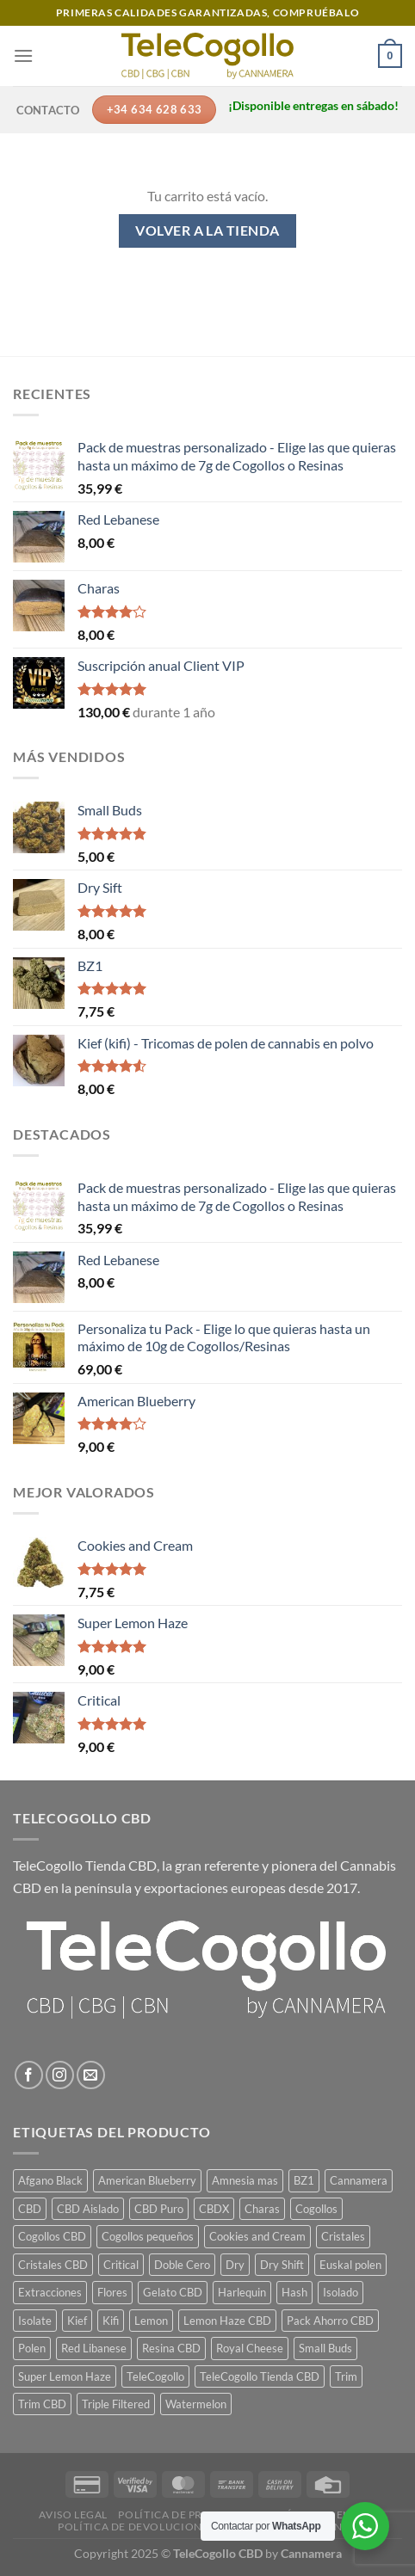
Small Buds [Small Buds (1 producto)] (325, 2348)
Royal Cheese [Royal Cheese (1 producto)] (249, 2348)
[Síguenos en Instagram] (60, 2075)
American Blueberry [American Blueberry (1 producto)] (147, 2180)
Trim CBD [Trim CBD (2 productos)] (42, 2404)
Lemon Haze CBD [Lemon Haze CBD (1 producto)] (227, 2320)
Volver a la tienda (207, 230)
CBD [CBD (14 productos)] (29, 2209)
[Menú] (23, 55)
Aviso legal (73, 2514)
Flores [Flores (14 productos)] (112, 2292)
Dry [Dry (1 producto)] (235, 2265)
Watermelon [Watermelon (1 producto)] (195, 2404)
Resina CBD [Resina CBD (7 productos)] (171, 2348)
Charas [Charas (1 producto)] (262, 2209)
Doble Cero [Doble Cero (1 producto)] (182, 2265)
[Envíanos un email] (91, 2075)
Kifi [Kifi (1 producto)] (110, 2320)
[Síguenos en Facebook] (29, 2075)
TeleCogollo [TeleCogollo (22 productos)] (155, 2376)
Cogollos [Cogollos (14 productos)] (316, 2209)
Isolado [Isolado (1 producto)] (340, 2292)
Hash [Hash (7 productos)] (294, 2292)
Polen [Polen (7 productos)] (32, 2348)
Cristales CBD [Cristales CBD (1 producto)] (53, 2265)
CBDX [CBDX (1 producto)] (214, 2209)
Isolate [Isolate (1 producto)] (35, 2320)
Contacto (48, 110)
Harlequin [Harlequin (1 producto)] (242, 2292)
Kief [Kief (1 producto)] (77, 2320)
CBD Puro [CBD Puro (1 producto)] (158, 2209)
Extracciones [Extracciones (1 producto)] (50, 2292)
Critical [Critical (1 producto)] (121, 2265)
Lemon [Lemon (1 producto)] (151, 2320)
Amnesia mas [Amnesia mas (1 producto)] (245, 2180)
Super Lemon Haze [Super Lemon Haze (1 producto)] (64, 2376)
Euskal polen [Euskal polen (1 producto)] (350, 2265)
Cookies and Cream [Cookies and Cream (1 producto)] (257, 2236)
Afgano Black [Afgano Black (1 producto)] (50, 2180)
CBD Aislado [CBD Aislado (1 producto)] (88, 2209)
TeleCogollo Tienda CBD (85, 1865)
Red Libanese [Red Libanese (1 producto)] (94, 2348)
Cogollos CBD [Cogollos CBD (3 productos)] (52, 2236)
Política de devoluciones (136, 2526)
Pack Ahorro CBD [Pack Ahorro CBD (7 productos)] (330, 2320)
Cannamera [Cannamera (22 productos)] (358, 2180)
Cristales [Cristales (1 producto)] (343, 2236)
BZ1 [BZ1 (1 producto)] (304, 2180)
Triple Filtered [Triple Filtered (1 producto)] (116, 2404)
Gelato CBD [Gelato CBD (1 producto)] (172, 2292)
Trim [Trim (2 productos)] (346, 2376)
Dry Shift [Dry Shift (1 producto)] (282, 2265)
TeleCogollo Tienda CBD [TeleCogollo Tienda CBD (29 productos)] (259, 2376)
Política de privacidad (186, 2514)
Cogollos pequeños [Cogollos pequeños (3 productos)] (148, 2236)
